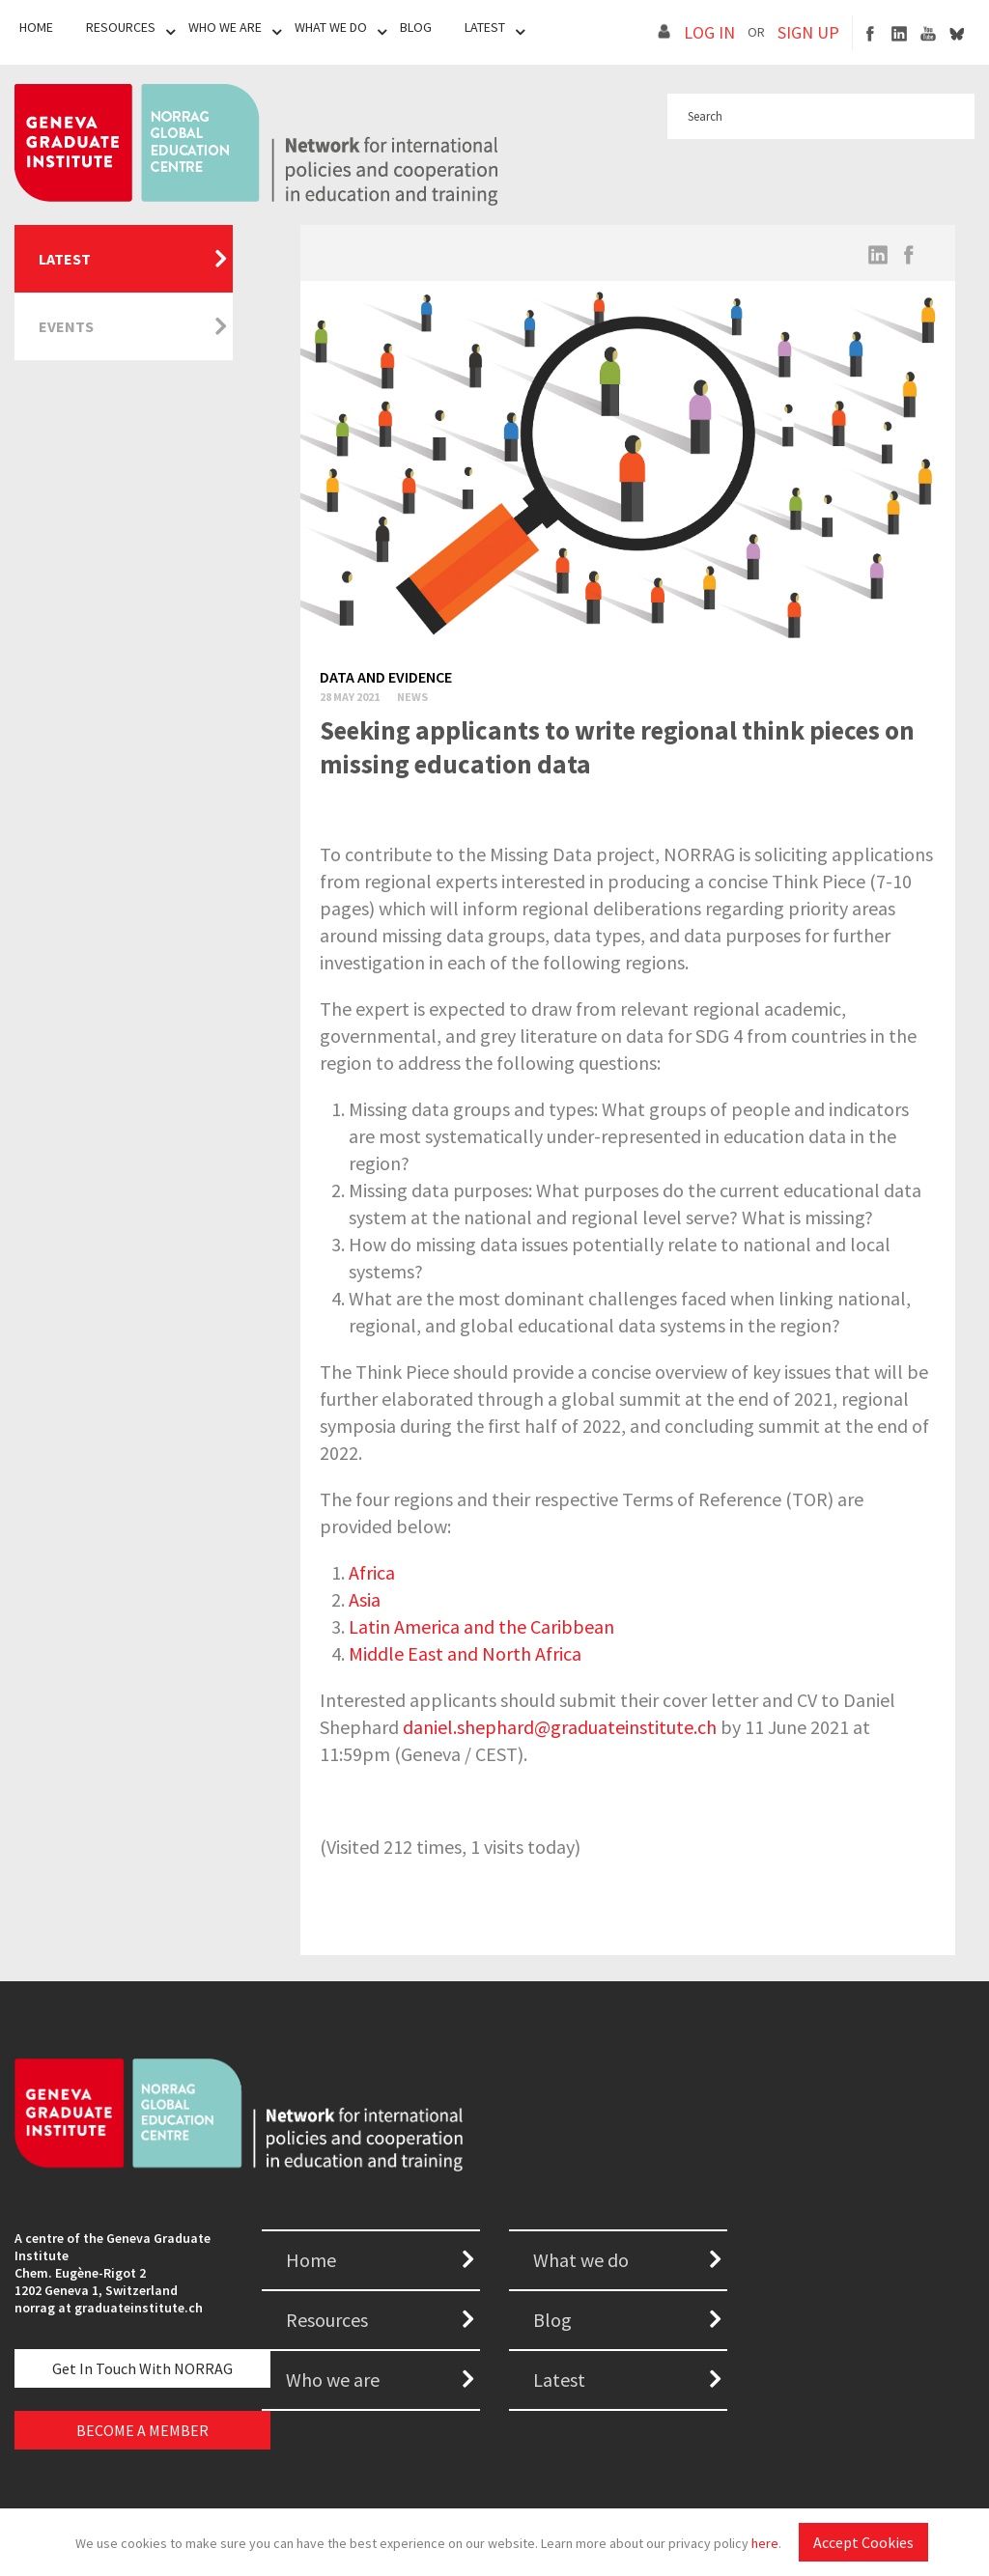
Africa (372, 1572)
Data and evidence (386, 676)
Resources (120, 27)
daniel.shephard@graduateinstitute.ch (560, 1727)
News (412, 696)
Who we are (333, 2379)
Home (36, 27)
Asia (365, 1599)
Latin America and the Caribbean (481, 1626)
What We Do (331, 27)
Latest (485, 27)
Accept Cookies (863, 2542)
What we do (581, 2260)
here (764, 2543)
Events (66, 326)
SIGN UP (808, 32)
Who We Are (225, 27)
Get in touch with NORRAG (142, 2368)
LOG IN (709, 32)
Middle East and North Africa (465, 1653)
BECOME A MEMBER (142, 2430)
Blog (416, 27)
